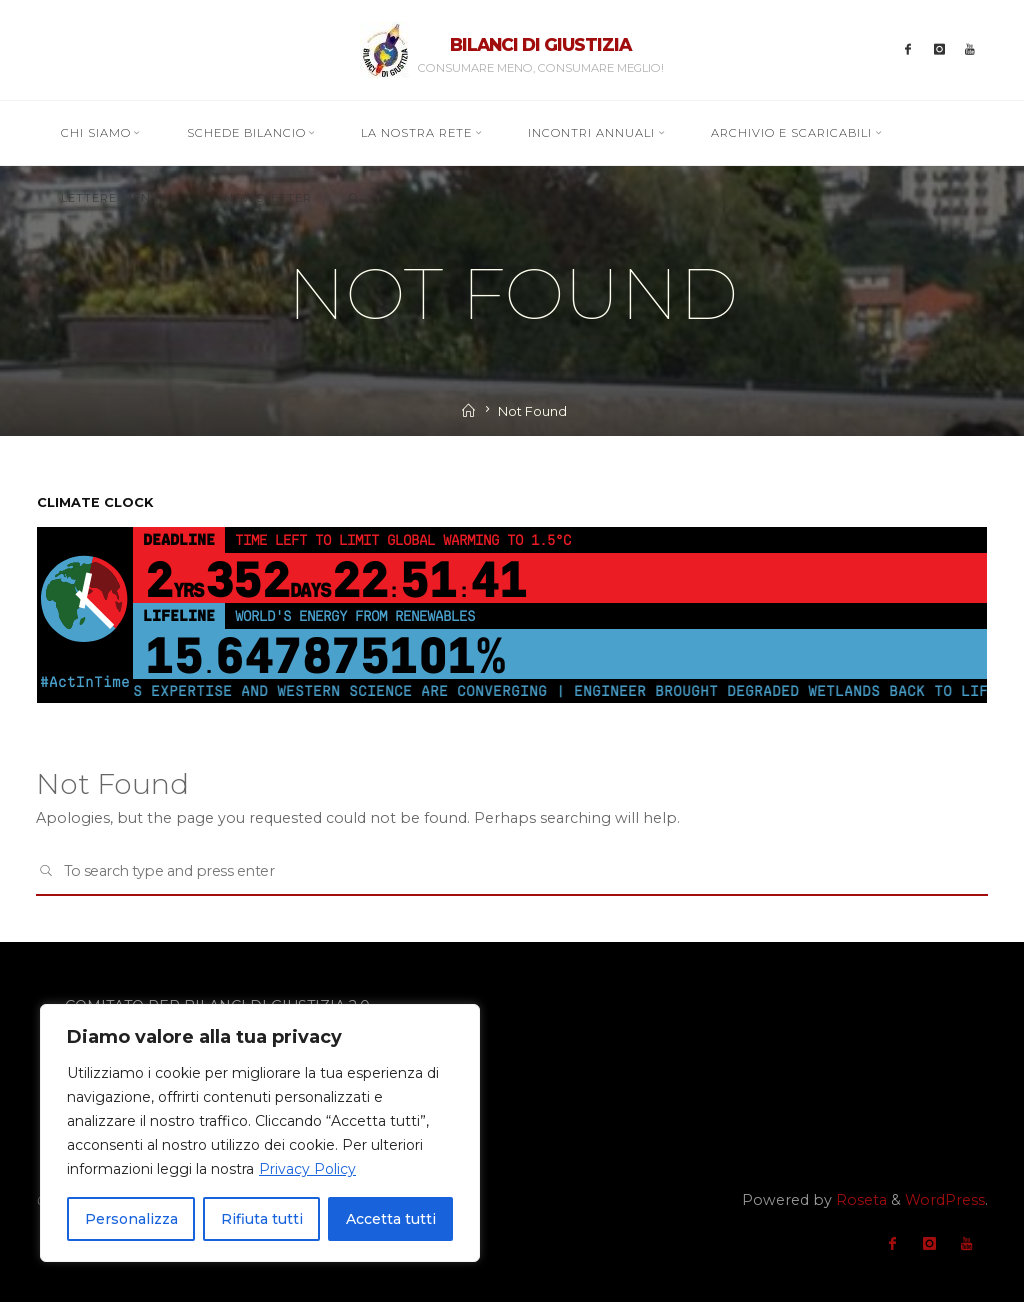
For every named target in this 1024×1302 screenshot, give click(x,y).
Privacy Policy (307, 1169)
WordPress (945, 1200)
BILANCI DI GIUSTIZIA (540, 44)
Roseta (859, 1200)
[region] (260, 1133)
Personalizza (131, 1219)
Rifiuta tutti (262, 1219)
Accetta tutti (391, 1219)
